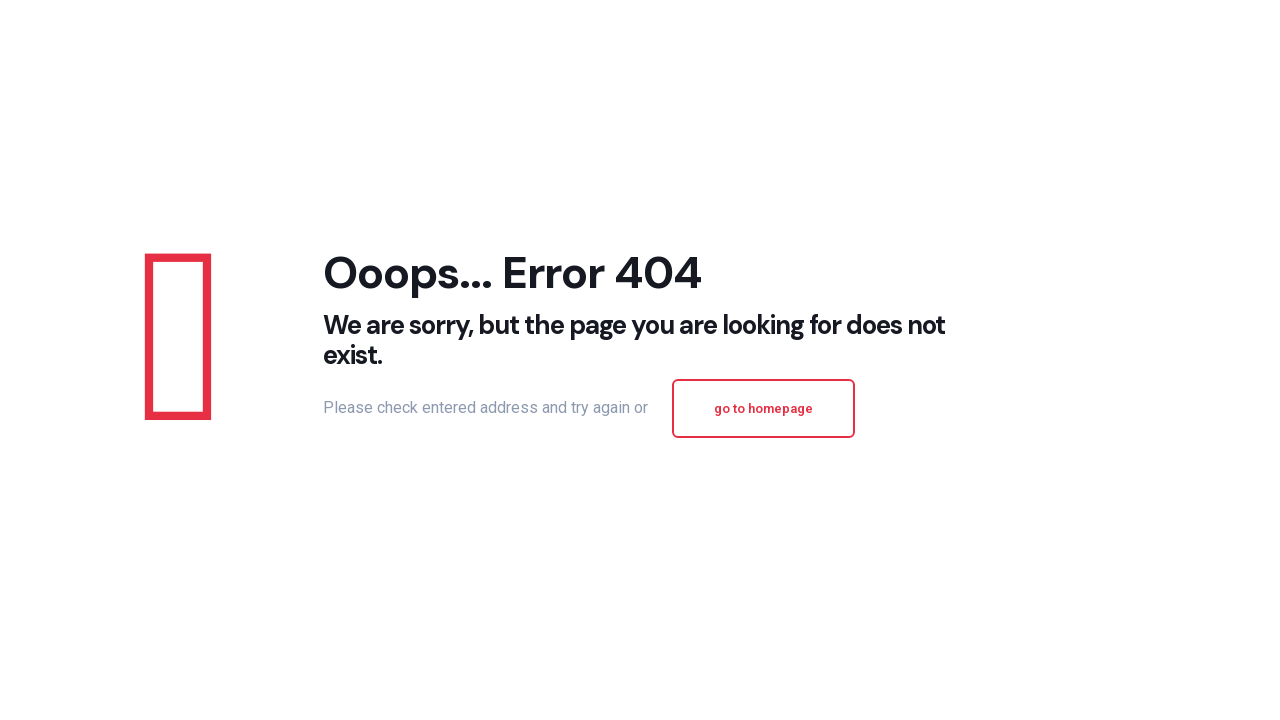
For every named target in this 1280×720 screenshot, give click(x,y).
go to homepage (763, 408)
